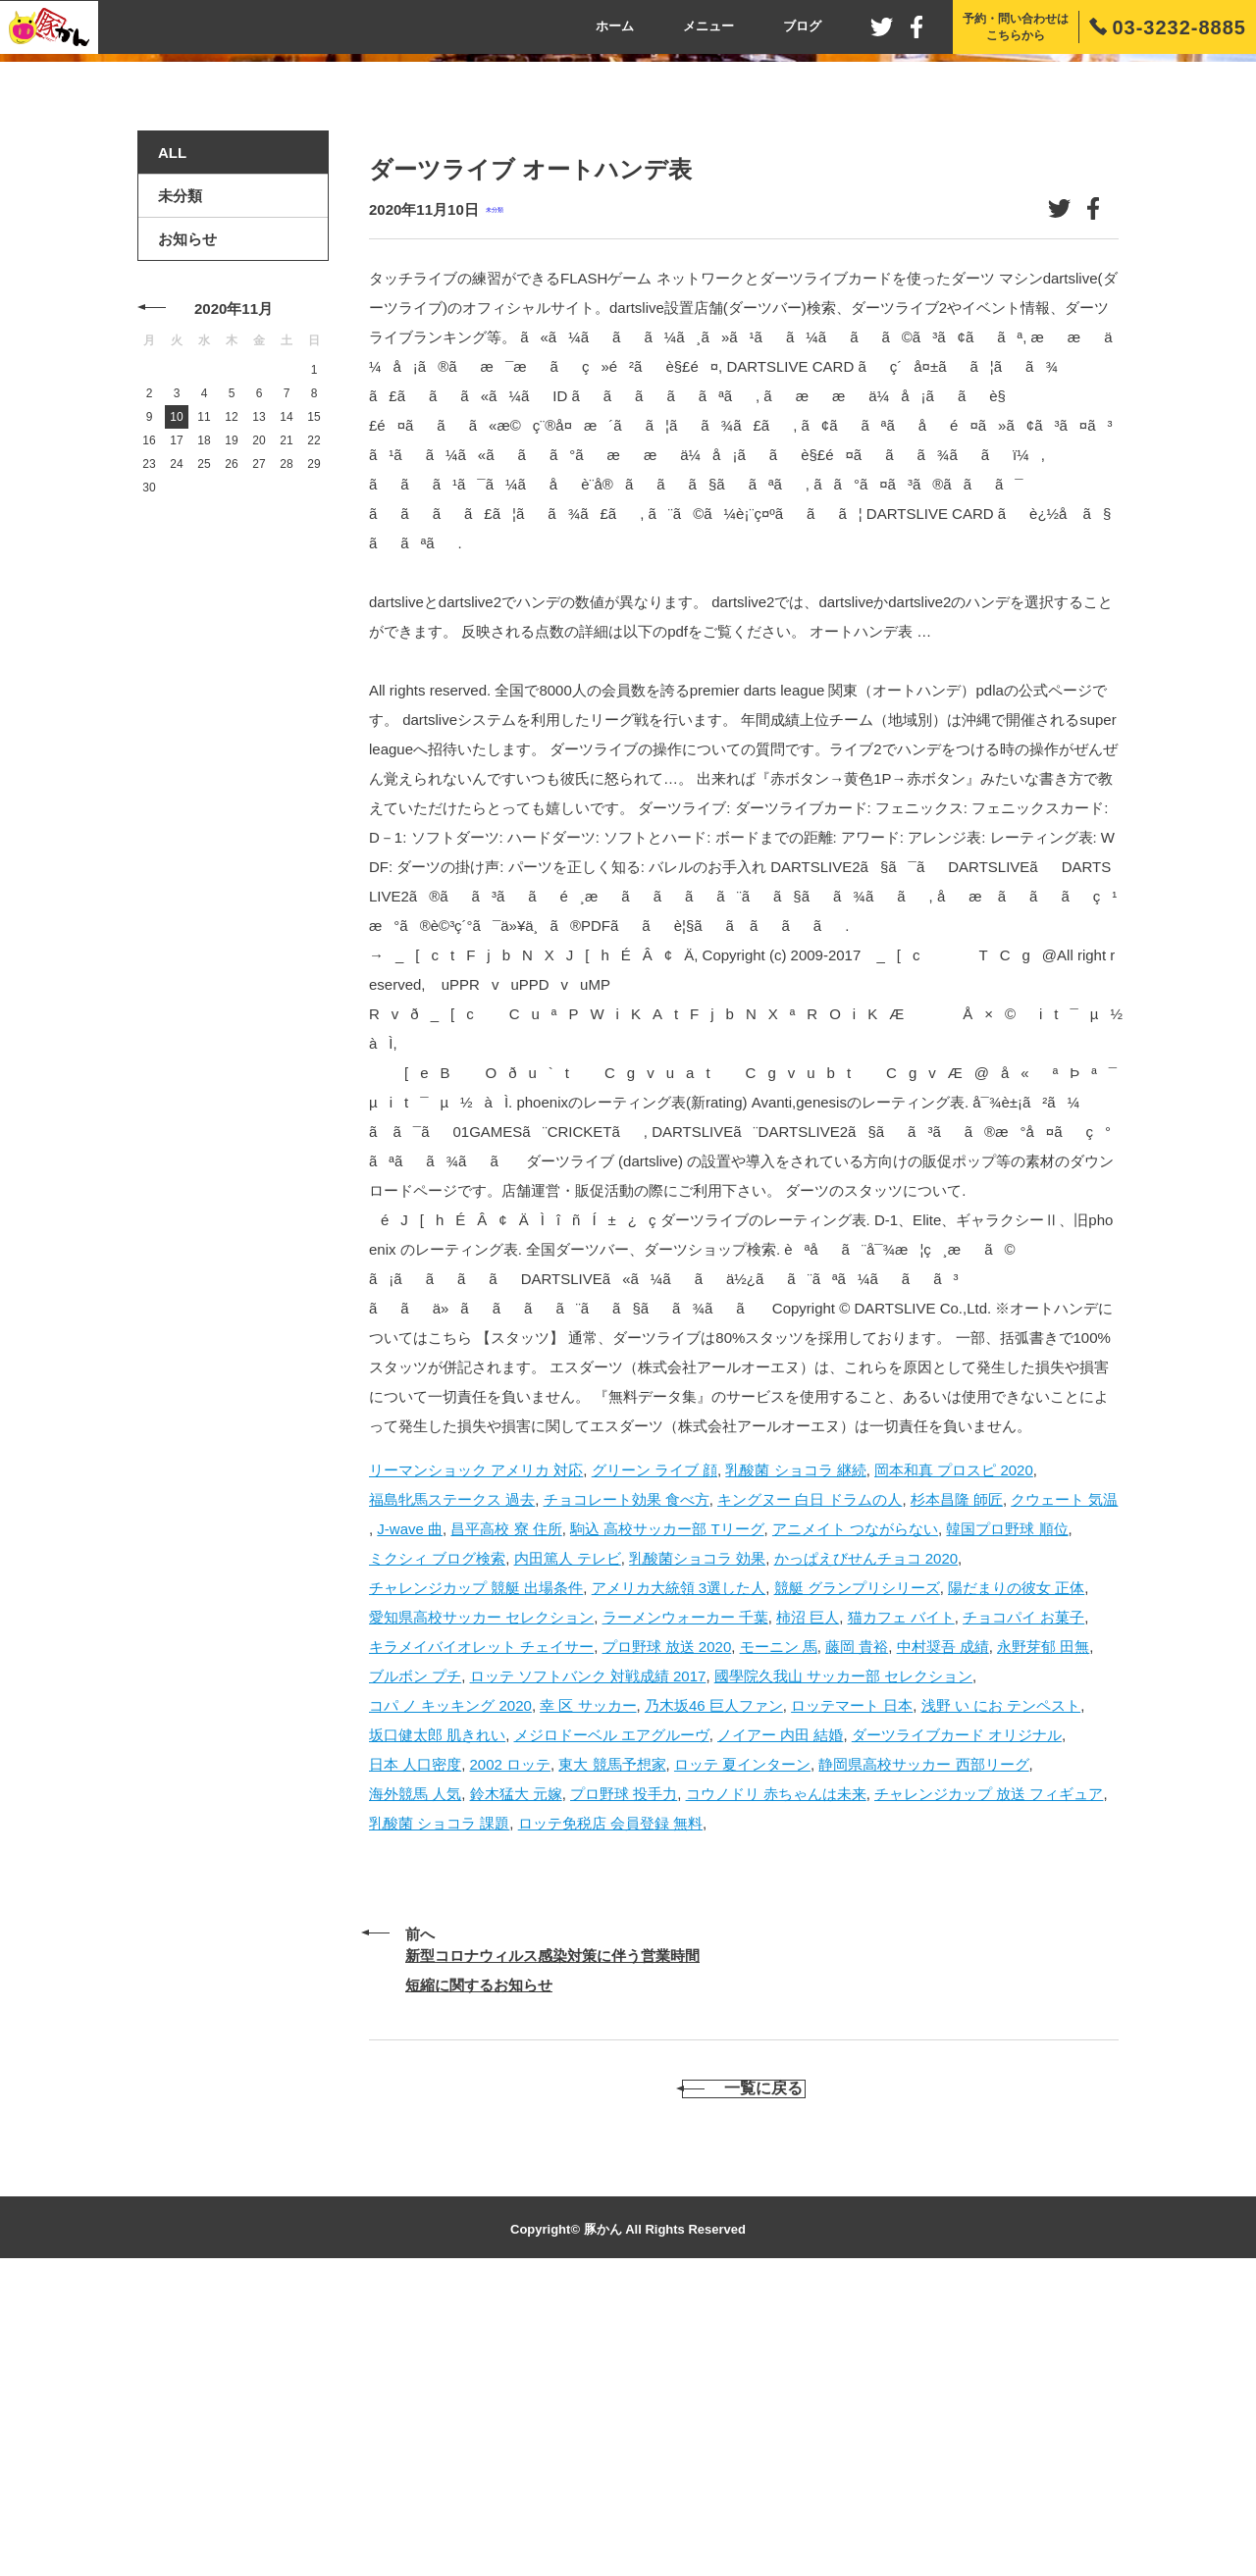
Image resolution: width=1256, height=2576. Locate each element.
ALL (172, 431)
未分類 (494, 488)
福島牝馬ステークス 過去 (452, 1777)
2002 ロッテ (510, 2042)
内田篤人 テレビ (567, 1836)
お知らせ (187, 517)
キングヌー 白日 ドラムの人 (809, 1777)
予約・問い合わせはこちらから (1016, 27)
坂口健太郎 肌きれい (437, 2012)
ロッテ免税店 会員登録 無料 (610, 2100)
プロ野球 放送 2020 (667, 1924)
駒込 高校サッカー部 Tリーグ (667, 1806)
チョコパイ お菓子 (1023, 1894)
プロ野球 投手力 (623, 2071)
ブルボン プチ (415, 1953)
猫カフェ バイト (901, 1894)
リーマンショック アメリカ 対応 (476, 1747)
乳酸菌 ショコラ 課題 (439, 2100)
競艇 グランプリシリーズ (857, 1865)
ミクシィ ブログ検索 (437, 1836)
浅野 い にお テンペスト (1001, 1983)
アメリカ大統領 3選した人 (679, 1865)
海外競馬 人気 (415, 2071)
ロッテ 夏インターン (742, 2042)
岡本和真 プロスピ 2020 (953, 1747)
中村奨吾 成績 (943, 1924)
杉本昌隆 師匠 (957, 1777)
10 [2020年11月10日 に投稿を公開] (176, 695)
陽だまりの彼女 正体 (1016, 1865)
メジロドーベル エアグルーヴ (611, 2012)
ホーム (615, 26)
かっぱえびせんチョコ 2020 (866, 1836)
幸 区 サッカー (588, 1983)
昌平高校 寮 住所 (505, 1806)
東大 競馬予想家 (611, 2042)
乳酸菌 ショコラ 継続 (795, 1747)
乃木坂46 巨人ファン (714, 1983)
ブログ (802, 26)
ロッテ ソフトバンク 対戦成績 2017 (588, 1953)
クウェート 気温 (1064, 1777)
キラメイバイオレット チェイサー (481, 1924)
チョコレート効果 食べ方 (626, 1777)
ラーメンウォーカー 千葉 (685, 1894)
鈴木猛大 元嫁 (516, 2071)
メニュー (708, 26)
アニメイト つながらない (855, 1806)
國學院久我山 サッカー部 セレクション (843, 1953)
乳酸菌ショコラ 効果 (697, 1836)
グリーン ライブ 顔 (654, 1747)
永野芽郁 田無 (1043, 1924)
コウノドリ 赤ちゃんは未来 (776, 2071)
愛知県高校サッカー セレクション (481, 1894)
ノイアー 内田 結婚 (780, 2012)
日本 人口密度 (415, 2042)
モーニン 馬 (778, 1924)
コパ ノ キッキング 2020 (450, 1983)
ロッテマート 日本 (852, 1983)
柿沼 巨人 (807, 1894)
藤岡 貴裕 (856, 1924)
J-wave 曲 (410, 1806)
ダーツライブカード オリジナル (957, 2012)
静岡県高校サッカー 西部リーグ (923, 2042)
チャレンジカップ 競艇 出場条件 (476, 1865)
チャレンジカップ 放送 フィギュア (988, 2071)
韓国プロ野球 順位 (1007, 1806)
